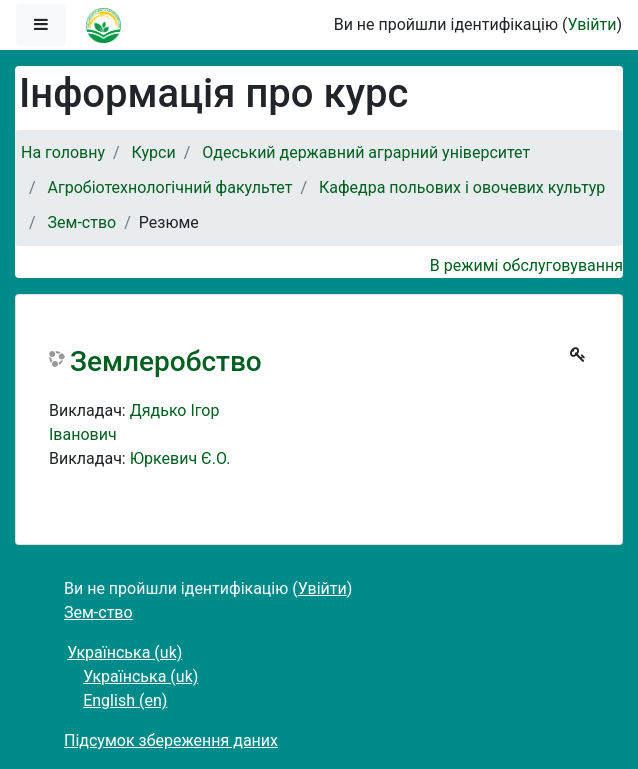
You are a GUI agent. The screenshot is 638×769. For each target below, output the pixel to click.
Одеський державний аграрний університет (366, 152)
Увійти (591, 24)
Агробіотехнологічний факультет (170, 187)
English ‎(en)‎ (125, 700)
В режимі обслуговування (526, 265)
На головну (63, 152)
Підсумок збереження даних (171, 740)
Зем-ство (82, 222)
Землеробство (166, 361)
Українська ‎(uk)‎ (124, 652)
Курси (154, 152)
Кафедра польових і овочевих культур (462, 187)
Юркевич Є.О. (180, 458)
